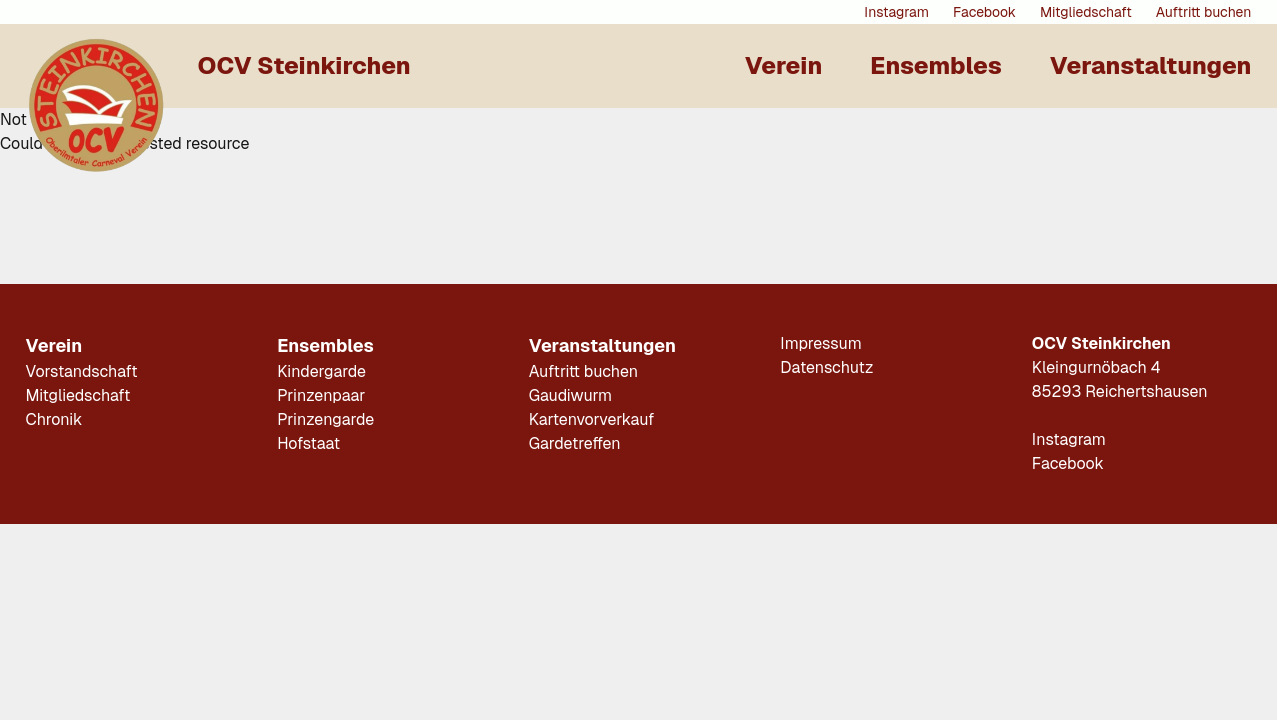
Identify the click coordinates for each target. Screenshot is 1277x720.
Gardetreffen (575, 443)
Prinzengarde (325, 419)
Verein (784, 65)
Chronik (54, 419)
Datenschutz (826, 367)
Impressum (820, 343)
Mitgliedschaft (1086, 12)
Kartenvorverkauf (592, 419)
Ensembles (935, 65)
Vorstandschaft (82, 371)
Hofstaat (308, 443)
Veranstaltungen (1151, 65)
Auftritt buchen (1204, 12)
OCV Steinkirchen (304, 65)
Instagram (896, 12)
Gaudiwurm (570, 395)
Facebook (984, 12)
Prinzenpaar (321, 395)
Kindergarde (321, 371)
